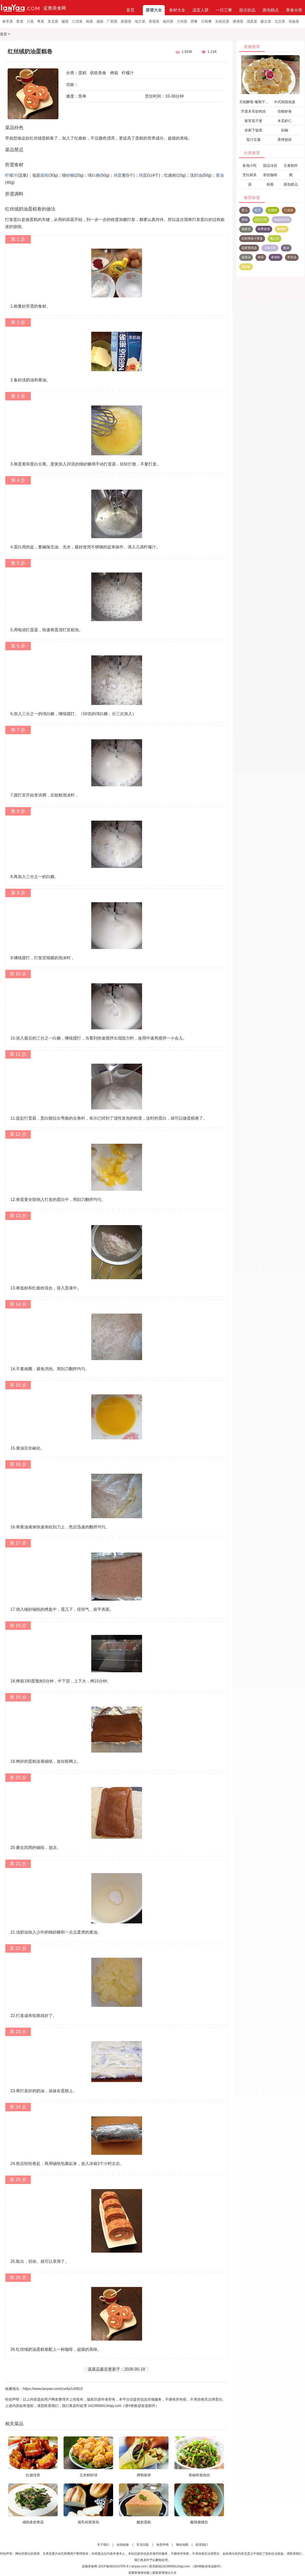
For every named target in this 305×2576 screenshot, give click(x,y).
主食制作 (291, 165)
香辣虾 (275, 257)
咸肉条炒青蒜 (33, 2522)
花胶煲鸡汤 (249, 248)
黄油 (220, 175)
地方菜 (140, 21)
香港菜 (154, 21)
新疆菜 (126, 21)
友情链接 (123, 2545)
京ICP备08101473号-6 (113, 2566)
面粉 (44, 175)
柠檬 (9, 175)
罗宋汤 (291, 257)
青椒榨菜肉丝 (199, 2475)
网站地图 (182, 2545)
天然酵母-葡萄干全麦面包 (259, 102)
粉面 (270, 184)
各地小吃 (249, 165)
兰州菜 (182, 21)
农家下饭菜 (253, 130)
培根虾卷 (285, 111)
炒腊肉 (272, 210)
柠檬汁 (128, 73)
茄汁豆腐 (253, 140)
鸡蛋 (118, 175)
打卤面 (288, 210)
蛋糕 (82, 73)
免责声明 (162, 2545)
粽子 (258, 210)
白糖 (96, 175)
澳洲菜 (238, 21)
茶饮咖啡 (270, 175)
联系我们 (202, 2545)
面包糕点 (271, 10)
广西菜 (112, 21)
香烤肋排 (285, 140)
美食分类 (294, 10)
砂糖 (70, 175)
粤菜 (40, 21)
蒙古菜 (266, 21)
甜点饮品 (247, 10)
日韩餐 (206, 21)
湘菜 (99, 21)
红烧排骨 (33, 2475)
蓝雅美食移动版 (139, 2572)
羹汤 (286, 248)
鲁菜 (19, 21)
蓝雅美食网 (54, 8)
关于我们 (103, 2545)
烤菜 (261, 257)
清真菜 (252, 21)
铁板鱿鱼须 (281, 219)
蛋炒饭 (246, 266)
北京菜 (279, 21)
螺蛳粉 (281, 229)
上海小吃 (270, 248)
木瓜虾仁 (285, 121)
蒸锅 (244, 219)
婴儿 (244, 210)
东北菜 (53, 21)
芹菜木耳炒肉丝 (253, 111)
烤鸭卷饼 (144, 2475)
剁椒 (284, 130)
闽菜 (89, 21)
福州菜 (168, 21)
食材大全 (177, 10)
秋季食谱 (264, 229)
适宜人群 (200, 10)
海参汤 (246, 229)
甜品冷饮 (270, 165)
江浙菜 (77, 21)
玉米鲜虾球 (88, 2475)
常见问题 (142, 2545)
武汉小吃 (261, 219)
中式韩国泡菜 (284, 102)
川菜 (30, 21)
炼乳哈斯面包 (88, 2522)
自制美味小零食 (252, 238)
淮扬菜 (293, 21)
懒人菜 (274, 238)
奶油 (198, 175)
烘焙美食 (98, 73)
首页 (130, 10)
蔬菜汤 (246, 257)
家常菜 (7, 21)
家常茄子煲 (253, 121)
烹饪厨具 (249, 175)
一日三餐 (224, 10)
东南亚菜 (222, 21)
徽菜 (65, 21)
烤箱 (114, 73)
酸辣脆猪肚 (199, 2522)
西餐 (194, 21)
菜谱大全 (154, 10)
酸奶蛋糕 (144, 2522)
